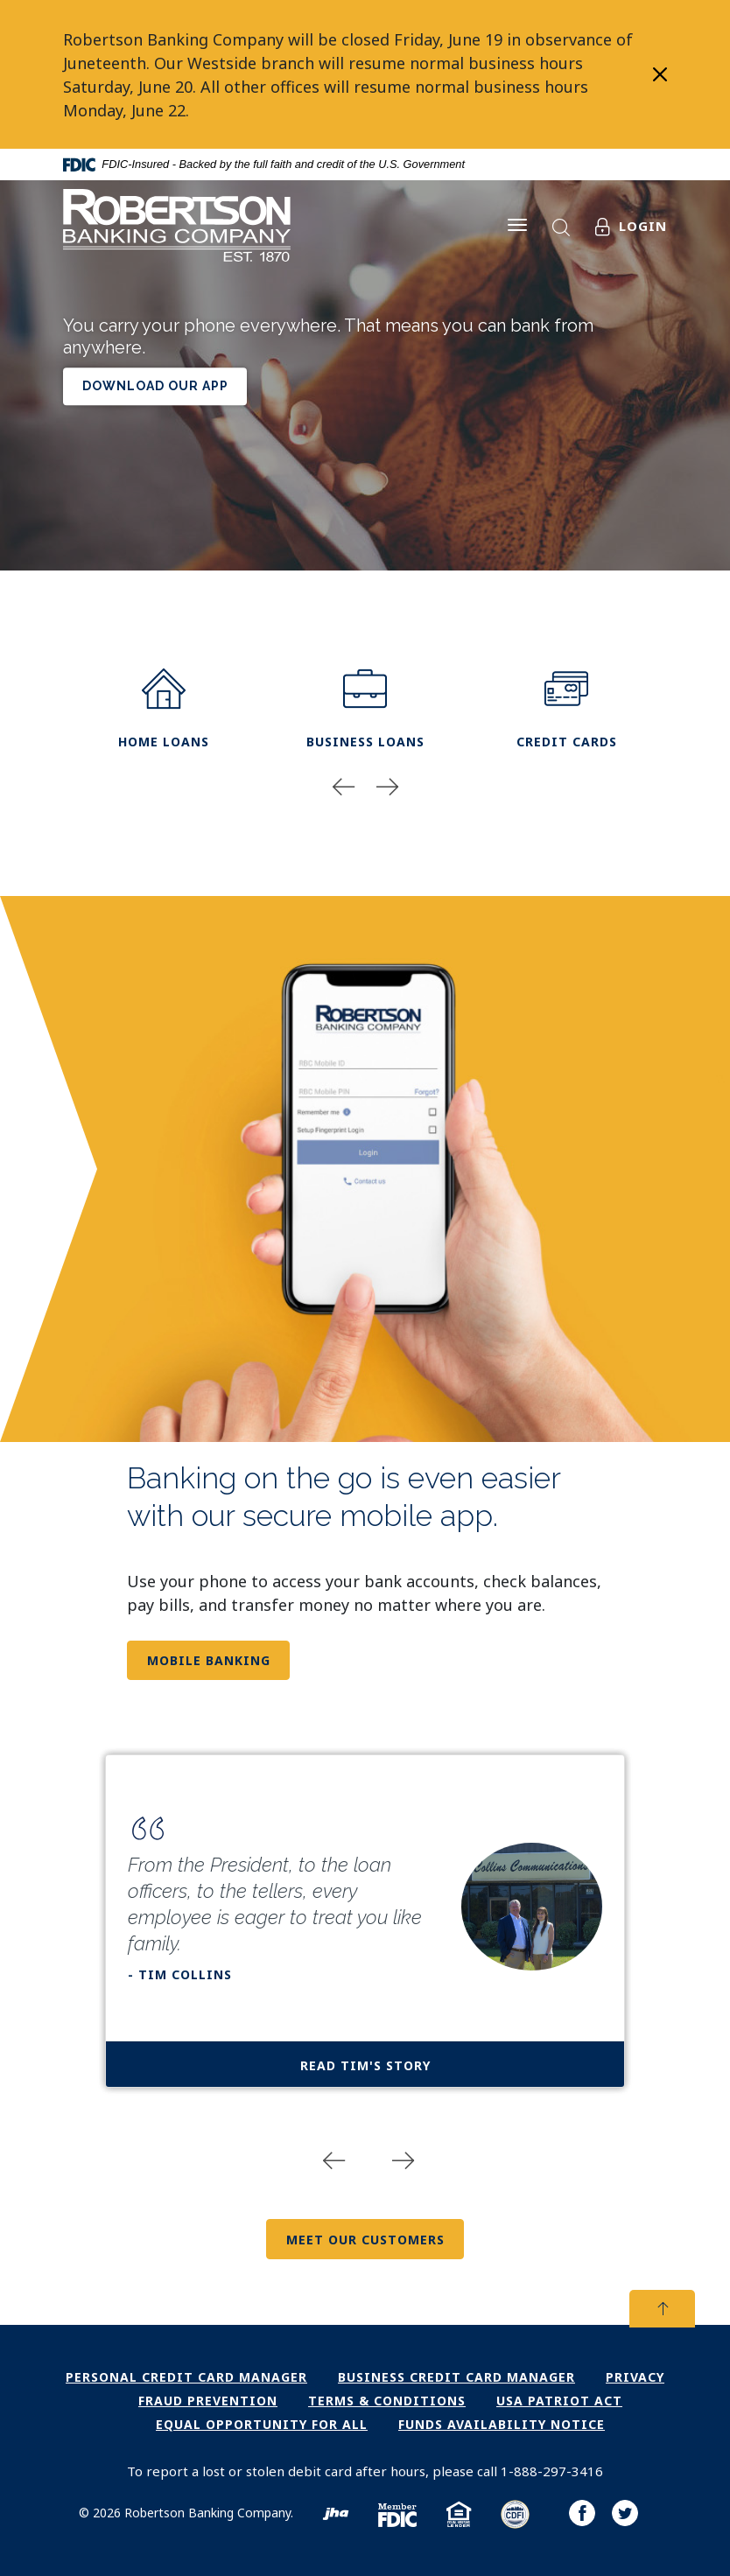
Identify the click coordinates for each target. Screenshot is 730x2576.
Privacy (635, 2377)
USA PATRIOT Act (559, 2400)
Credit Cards (566, 708)
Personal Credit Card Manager (186, 2377)
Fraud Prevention (207, 2400)
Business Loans (365, 708)
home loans (163, 708)
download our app (155, 387)
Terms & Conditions (387, 2400)
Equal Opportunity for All (262, 2424)
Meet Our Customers (365, 2239)
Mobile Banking (208, 1660)
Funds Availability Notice (501, 2424)
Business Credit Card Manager (456, 2377)
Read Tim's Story (365, 2065)
